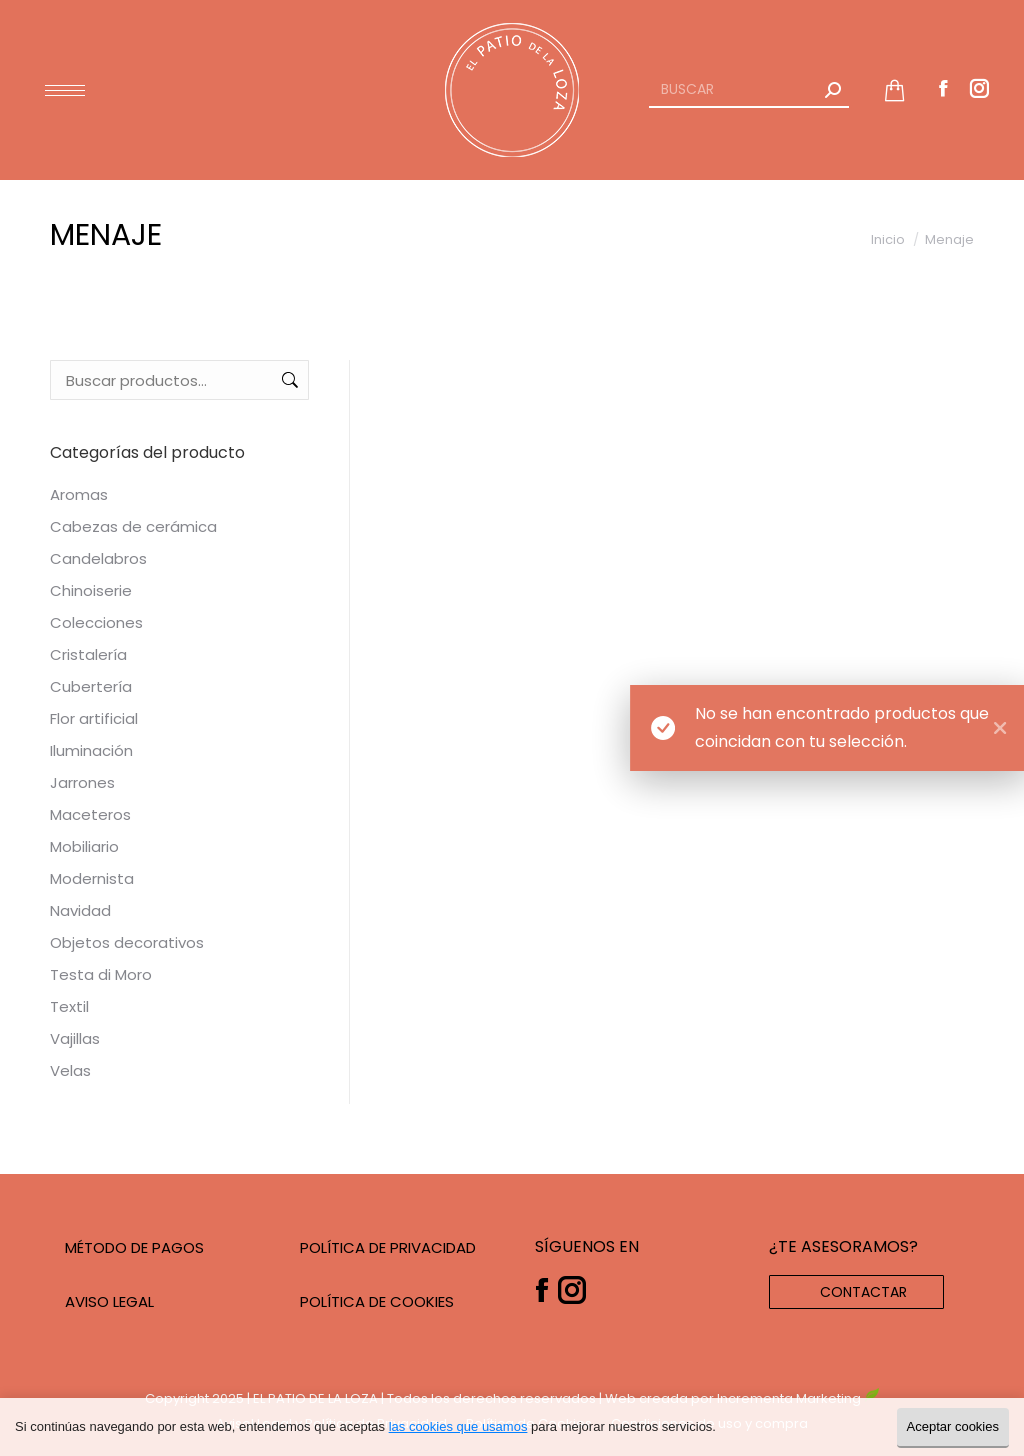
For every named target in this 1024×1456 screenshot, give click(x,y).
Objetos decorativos (127, 942)
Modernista (92, 878)
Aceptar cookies (953, 1426)
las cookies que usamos (458, 1426)
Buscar (288, 380)
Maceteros (90, 814)
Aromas (79, 494)
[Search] (749, 90)
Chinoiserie (91, 590)
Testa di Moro (101, 974)
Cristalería (88, 654)
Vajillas (75, 1038)
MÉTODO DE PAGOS (134, 1247)
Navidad (80, 910)
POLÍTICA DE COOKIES (377, 1301)
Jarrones (82, 782)
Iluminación (91, 750)
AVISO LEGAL (109, 1301)
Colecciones (96, 622)
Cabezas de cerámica (133, 526)
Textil (69, 1006)
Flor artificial (94, 718)
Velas (70, 1070)
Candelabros (98, 558)
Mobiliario (84, 846)
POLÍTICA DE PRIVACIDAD (388, 1247)
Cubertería (91, 686)
